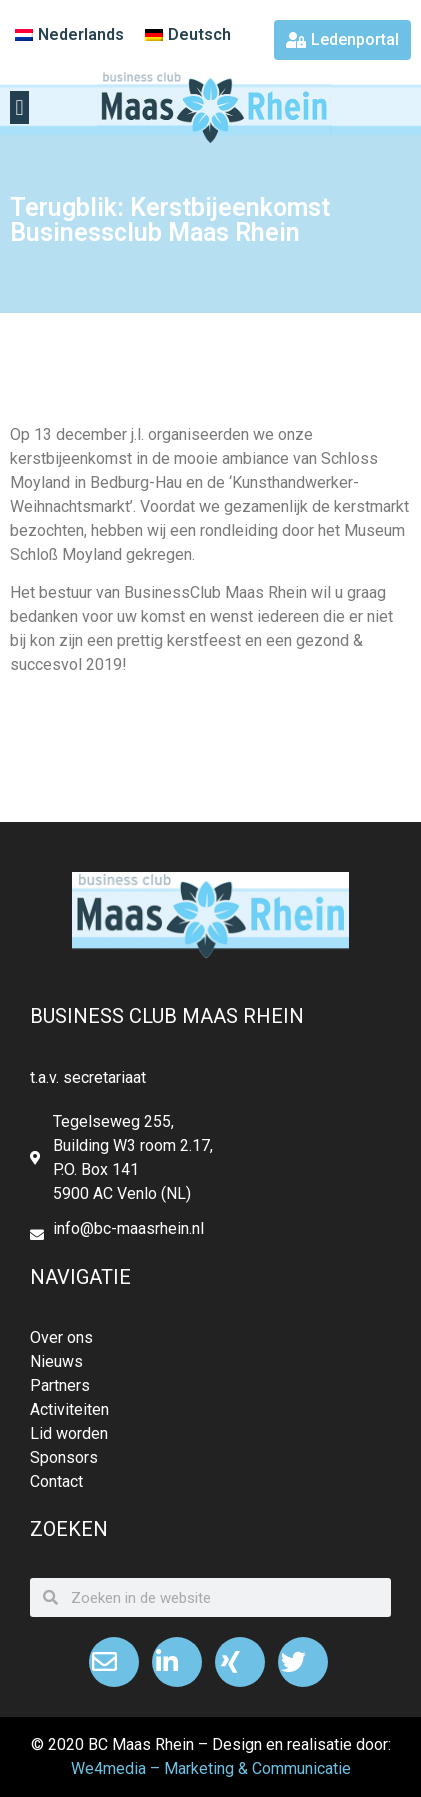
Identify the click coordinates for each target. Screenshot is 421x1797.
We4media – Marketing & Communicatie (211, 1768)
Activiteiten (69, 1409)
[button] (19, 107)
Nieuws (56, 1361)
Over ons (61, 1337)
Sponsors (64, 1457)
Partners (60, 1385)
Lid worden (69, 1433)
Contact (56, 1481)
